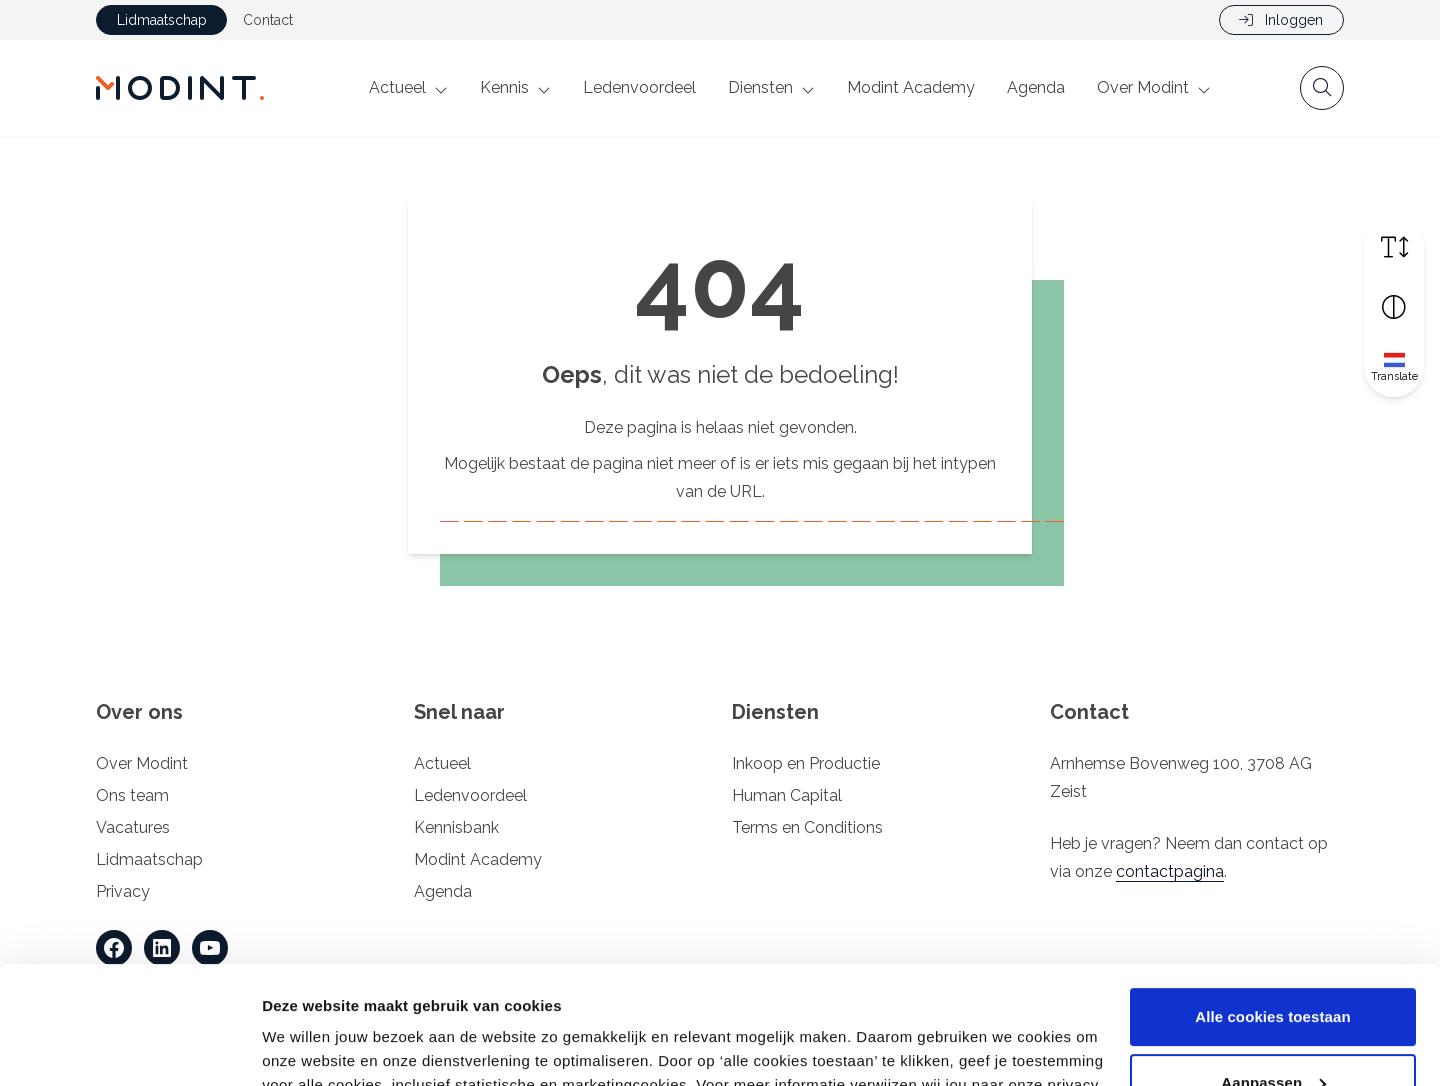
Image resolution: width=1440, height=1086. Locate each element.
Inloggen (1281, 20)
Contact (268, 20)
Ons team (132, 795)
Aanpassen (1273, 964)
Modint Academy (911, 87)
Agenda (1036, 87)
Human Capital (787, 795)
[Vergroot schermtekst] (1394, 247)
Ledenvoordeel (639, 87)
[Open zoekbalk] (1322, 88)
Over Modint (1143, 87)
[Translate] (1394, 367)
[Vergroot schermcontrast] (1394, 307)
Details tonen (309, 1046)
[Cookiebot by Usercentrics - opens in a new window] (129, 1047)
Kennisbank (456, 827)
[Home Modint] (180, 88)
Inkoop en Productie (806, 763)
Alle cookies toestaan (1273, 899)
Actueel (397, 87)
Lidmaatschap (162, 20)
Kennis (504, 87)
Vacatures (133, 827)
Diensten (760, 87)
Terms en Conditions (807, 827)
